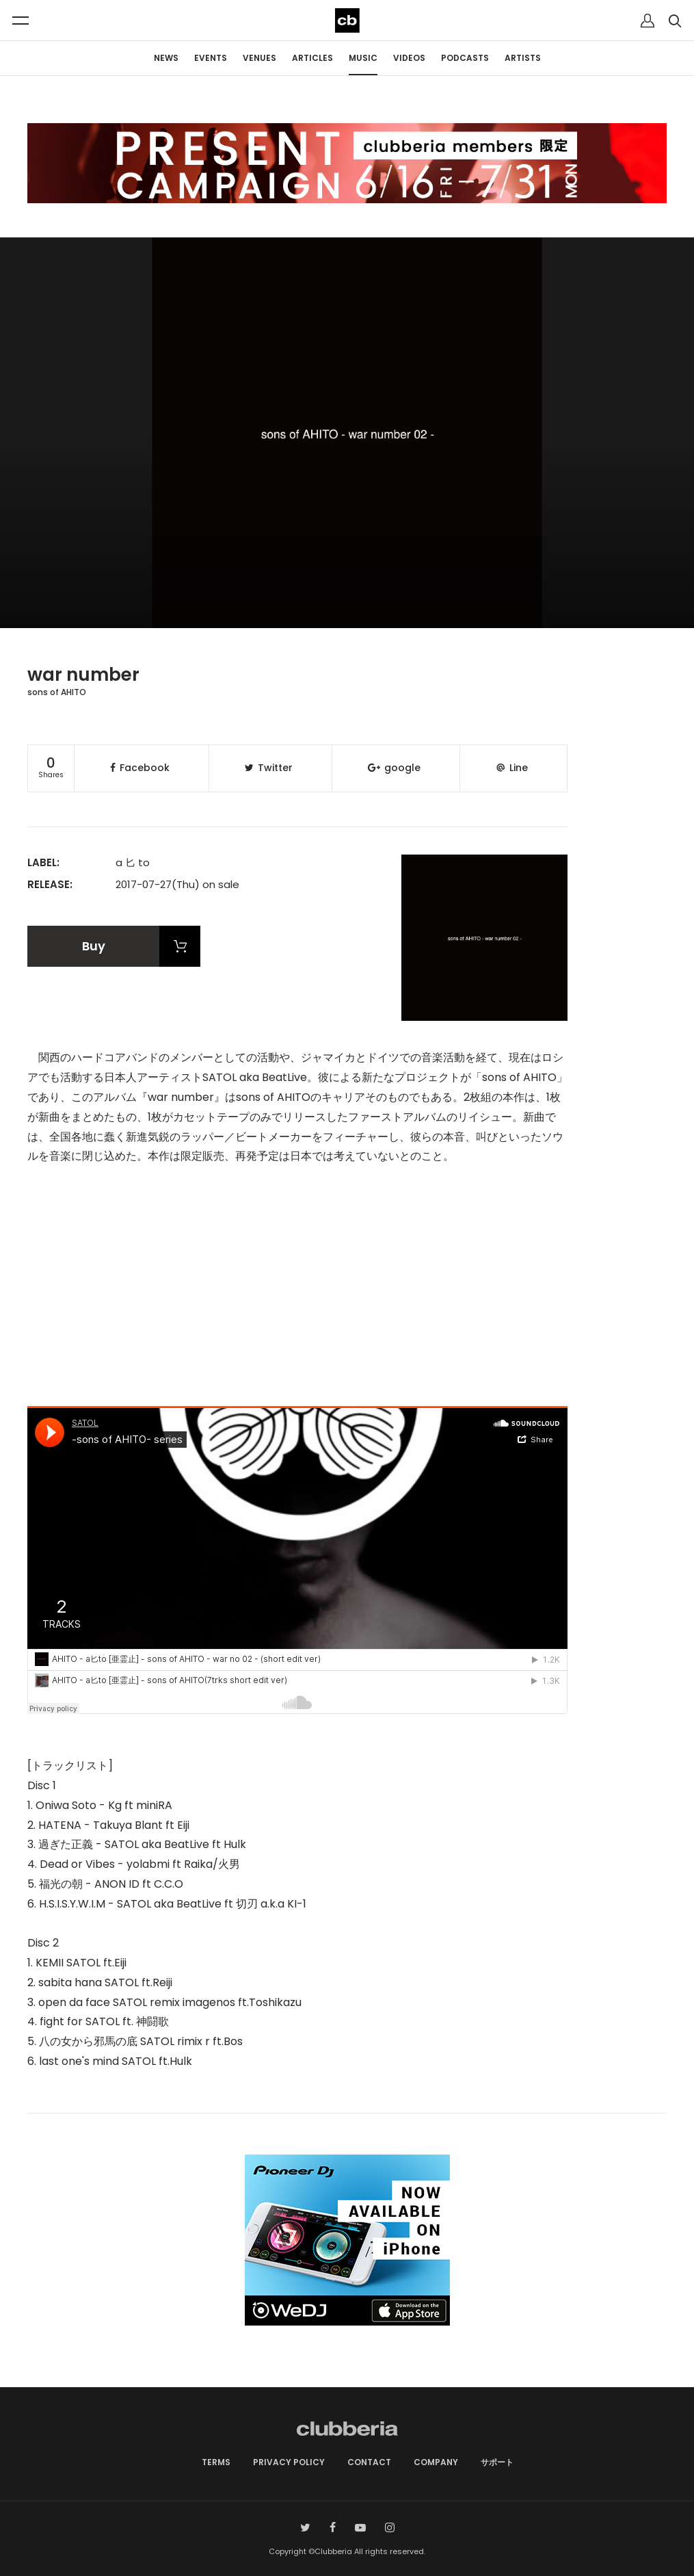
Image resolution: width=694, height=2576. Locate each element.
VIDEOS (409, 58)
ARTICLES (312, 58)
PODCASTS (465, 58)
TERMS (216, 2462)
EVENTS (210, 58)
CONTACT (369, 2462)
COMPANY (436, 2462)
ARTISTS (523, 58)
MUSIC (363, 58)
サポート (497, 2462)
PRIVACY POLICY (289, 2462)
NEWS (166, 58)
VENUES (259, 58)
